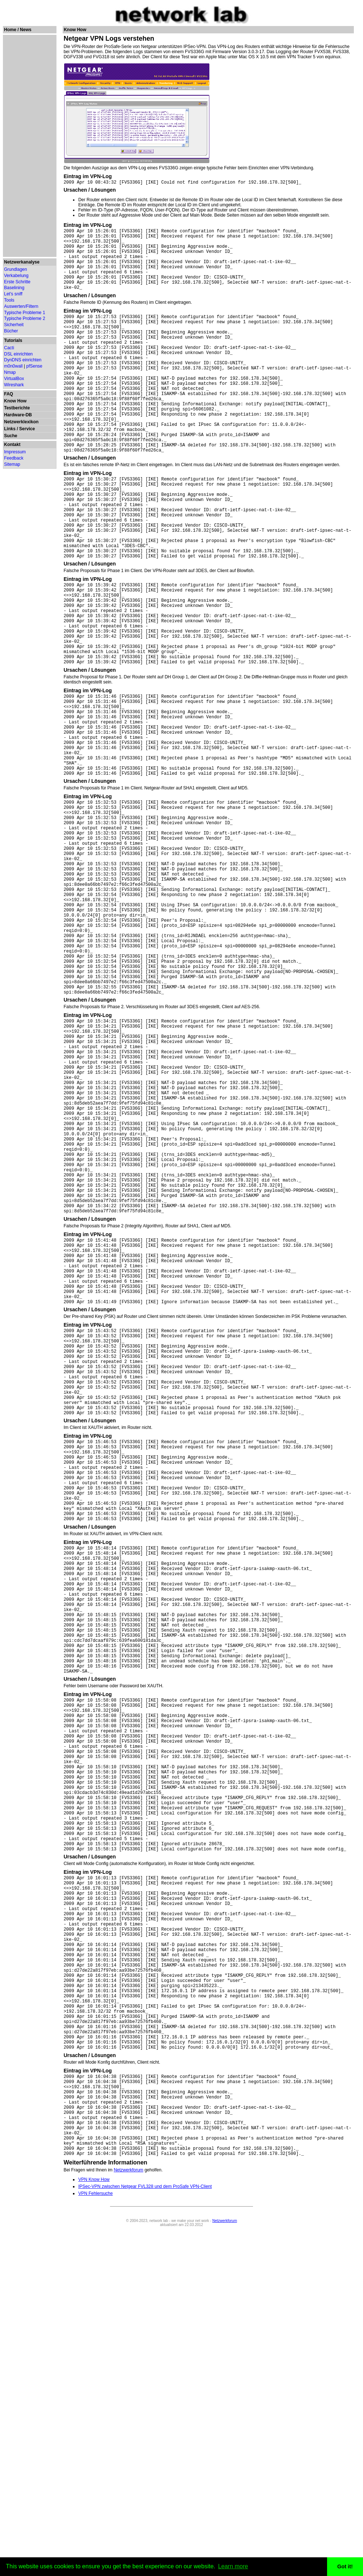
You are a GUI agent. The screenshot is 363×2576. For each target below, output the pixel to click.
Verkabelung (16, 275)
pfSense (34, 366)
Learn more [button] (233, 2566)
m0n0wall (13, 366)
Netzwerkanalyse (22, 262)
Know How (15, 400)
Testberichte (17, 407)
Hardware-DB (18, 414)
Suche (10, 435)
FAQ (8, 394)
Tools (9, 300)
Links (9, 428)
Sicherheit (13, 324)
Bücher (11, 330)
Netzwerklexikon (21, 421)
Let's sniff (13, 293)
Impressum (15, 451)
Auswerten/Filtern (21, 306)
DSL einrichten (18, 354)
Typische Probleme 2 (24, 318)
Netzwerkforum (128, 2516)
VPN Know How (93, 2525)
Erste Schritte (17, 281)
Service (27, 428)
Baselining (14, 287)
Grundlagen (15, 269)
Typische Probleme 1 (24, 312)
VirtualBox (14, 378)
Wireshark (14, 384)
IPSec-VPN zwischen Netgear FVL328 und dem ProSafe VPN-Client (145, 2532)
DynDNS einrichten (22, 359)
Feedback (13, 458)
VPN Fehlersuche (95, 2539)
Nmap (10, 372)
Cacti (9, 347)
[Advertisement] (29, 146)
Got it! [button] (345, 2566)
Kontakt (12, 444)
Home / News (18, 29)
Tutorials (13, 340)
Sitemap (12, 464)
